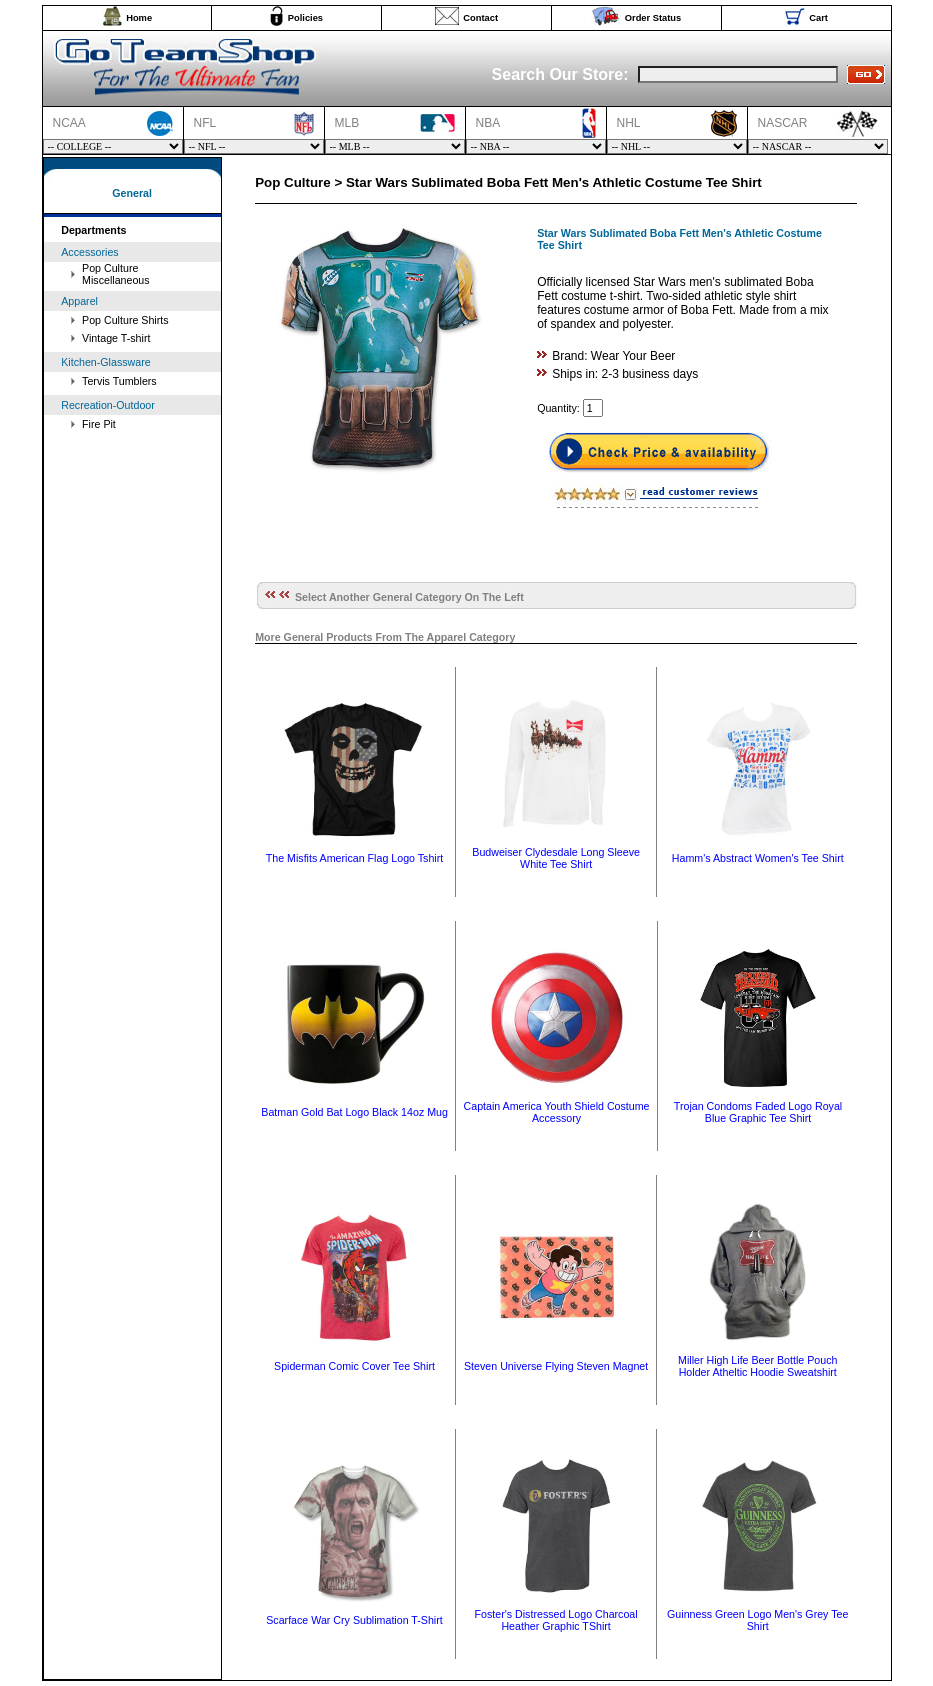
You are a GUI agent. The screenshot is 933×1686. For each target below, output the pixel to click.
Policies (305, 18)
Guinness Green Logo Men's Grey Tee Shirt (757, 1620)
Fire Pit (99, 424)
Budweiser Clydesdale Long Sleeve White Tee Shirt (556, 858)
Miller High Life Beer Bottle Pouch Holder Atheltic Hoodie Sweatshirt (757, 1366)
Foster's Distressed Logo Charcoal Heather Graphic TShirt (556, 1620)
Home (139, 18)
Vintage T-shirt (116, 338)
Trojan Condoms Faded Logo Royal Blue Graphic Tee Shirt (758, 1112)
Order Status (653, 18)
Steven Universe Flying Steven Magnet (556, 1366)
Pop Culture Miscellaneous (116, 274)
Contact (480, 18)
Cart (818, 18)
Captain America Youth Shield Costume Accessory (557, 1112)
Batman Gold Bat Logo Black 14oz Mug (354, 1112)
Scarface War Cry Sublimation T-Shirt (354, 1620)
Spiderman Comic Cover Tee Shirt (354, 1366)
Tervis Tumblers (119, 381)
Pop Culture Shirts (125, 320)
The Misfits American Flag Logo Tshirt (354, 858)
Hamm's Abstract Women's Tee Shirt (758, 858)
